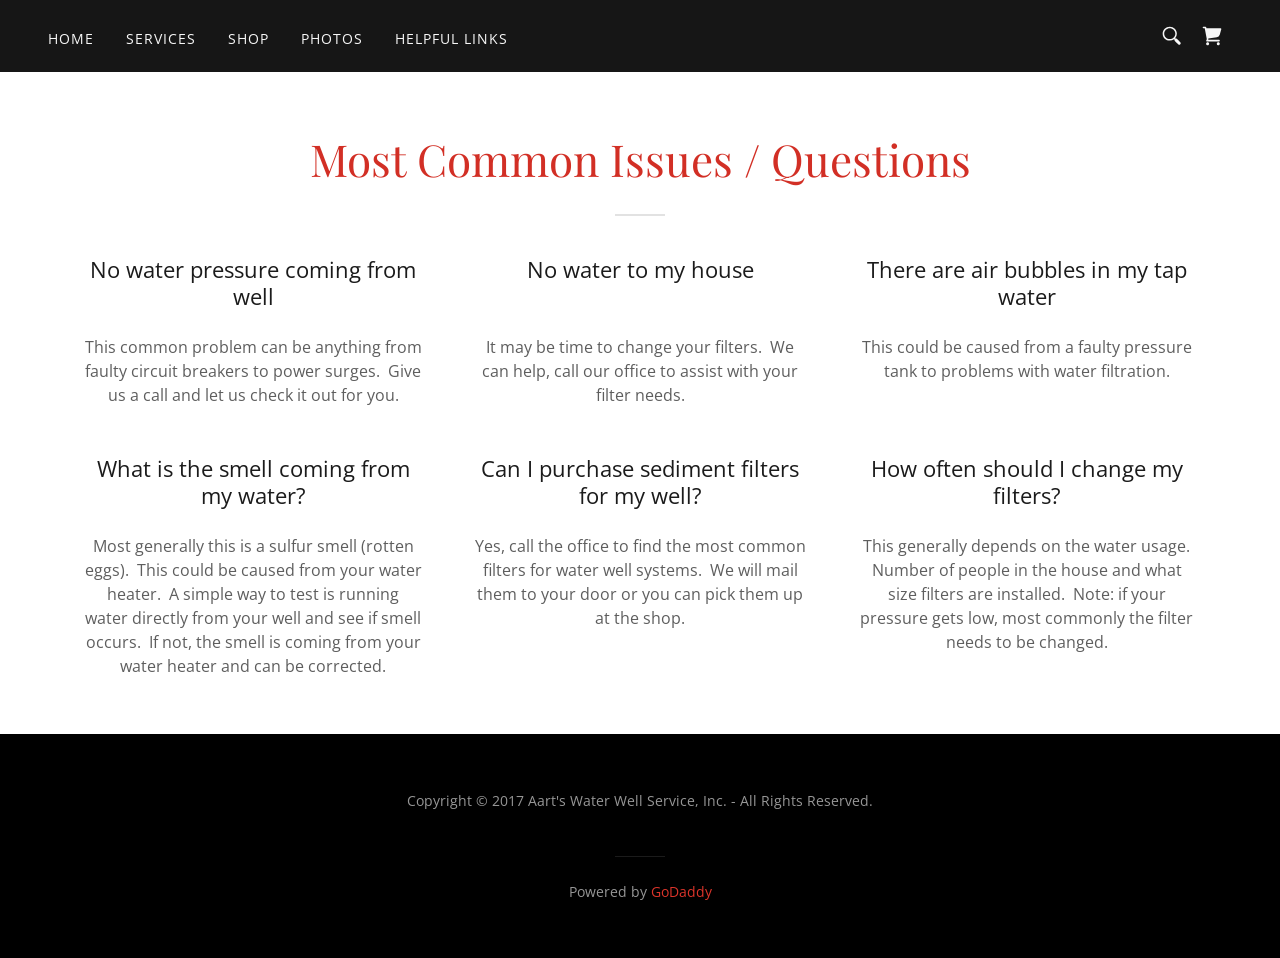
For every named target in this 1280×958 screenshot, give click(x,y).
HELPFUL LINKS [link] (451, 38)
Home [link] (71, 38)
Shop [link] (248, 38)
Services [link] (161, 38)
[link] (1212, 36)
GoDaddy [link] (681, 891)
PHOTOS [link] (332, 38)
